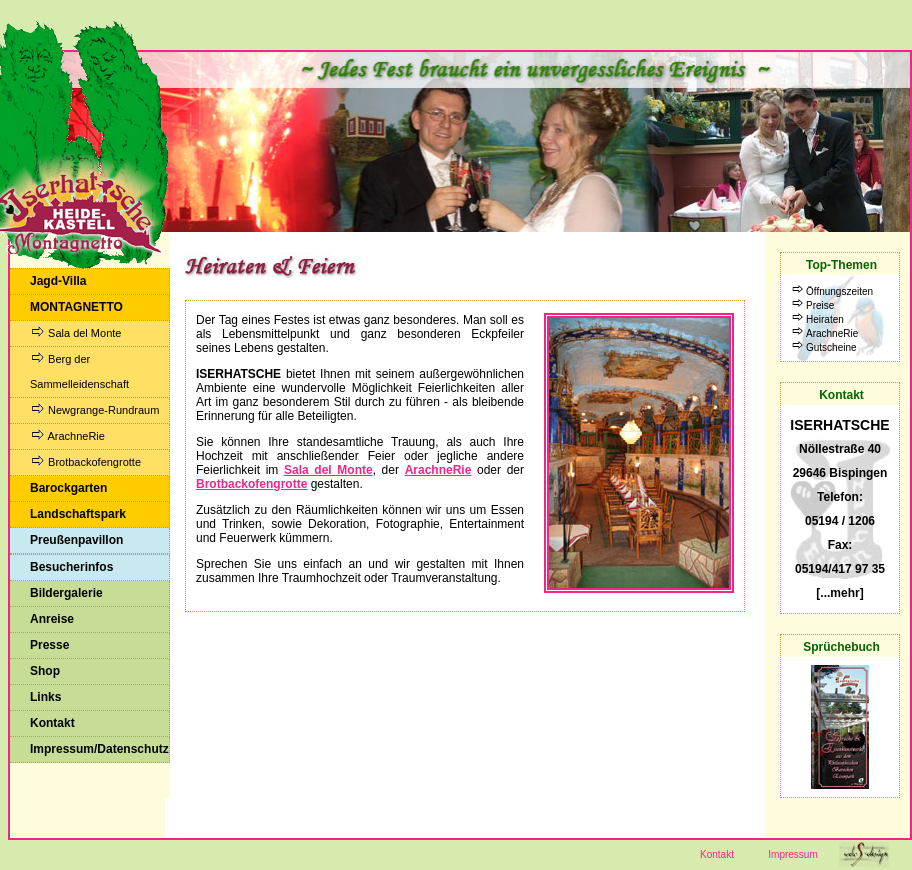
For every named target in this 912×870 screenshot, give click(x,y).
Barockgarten (68, 488)
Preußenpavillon (76, 540)
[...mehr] (839, 593)
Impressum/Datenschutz (99, 749)
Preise (820, 305)
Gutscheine (831, 347)
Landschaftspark (78, 514)
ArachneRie (67, 435)
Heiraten (825, 319)
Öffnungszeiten (839, 291)
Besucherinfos (71, 567)
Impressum (792, 854)
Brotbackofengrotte (85, 461)
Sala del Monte (75, 332)
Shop (45, 671)
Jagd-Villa (58, 281)
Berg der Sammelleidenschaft (79, 371)
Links (45, 697)
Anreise (52, 619)
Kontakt (52, 723)
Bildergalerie (66, 593)
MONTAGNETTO (76, 307)
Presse (49, 645)
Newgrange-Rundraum (94, 409)
